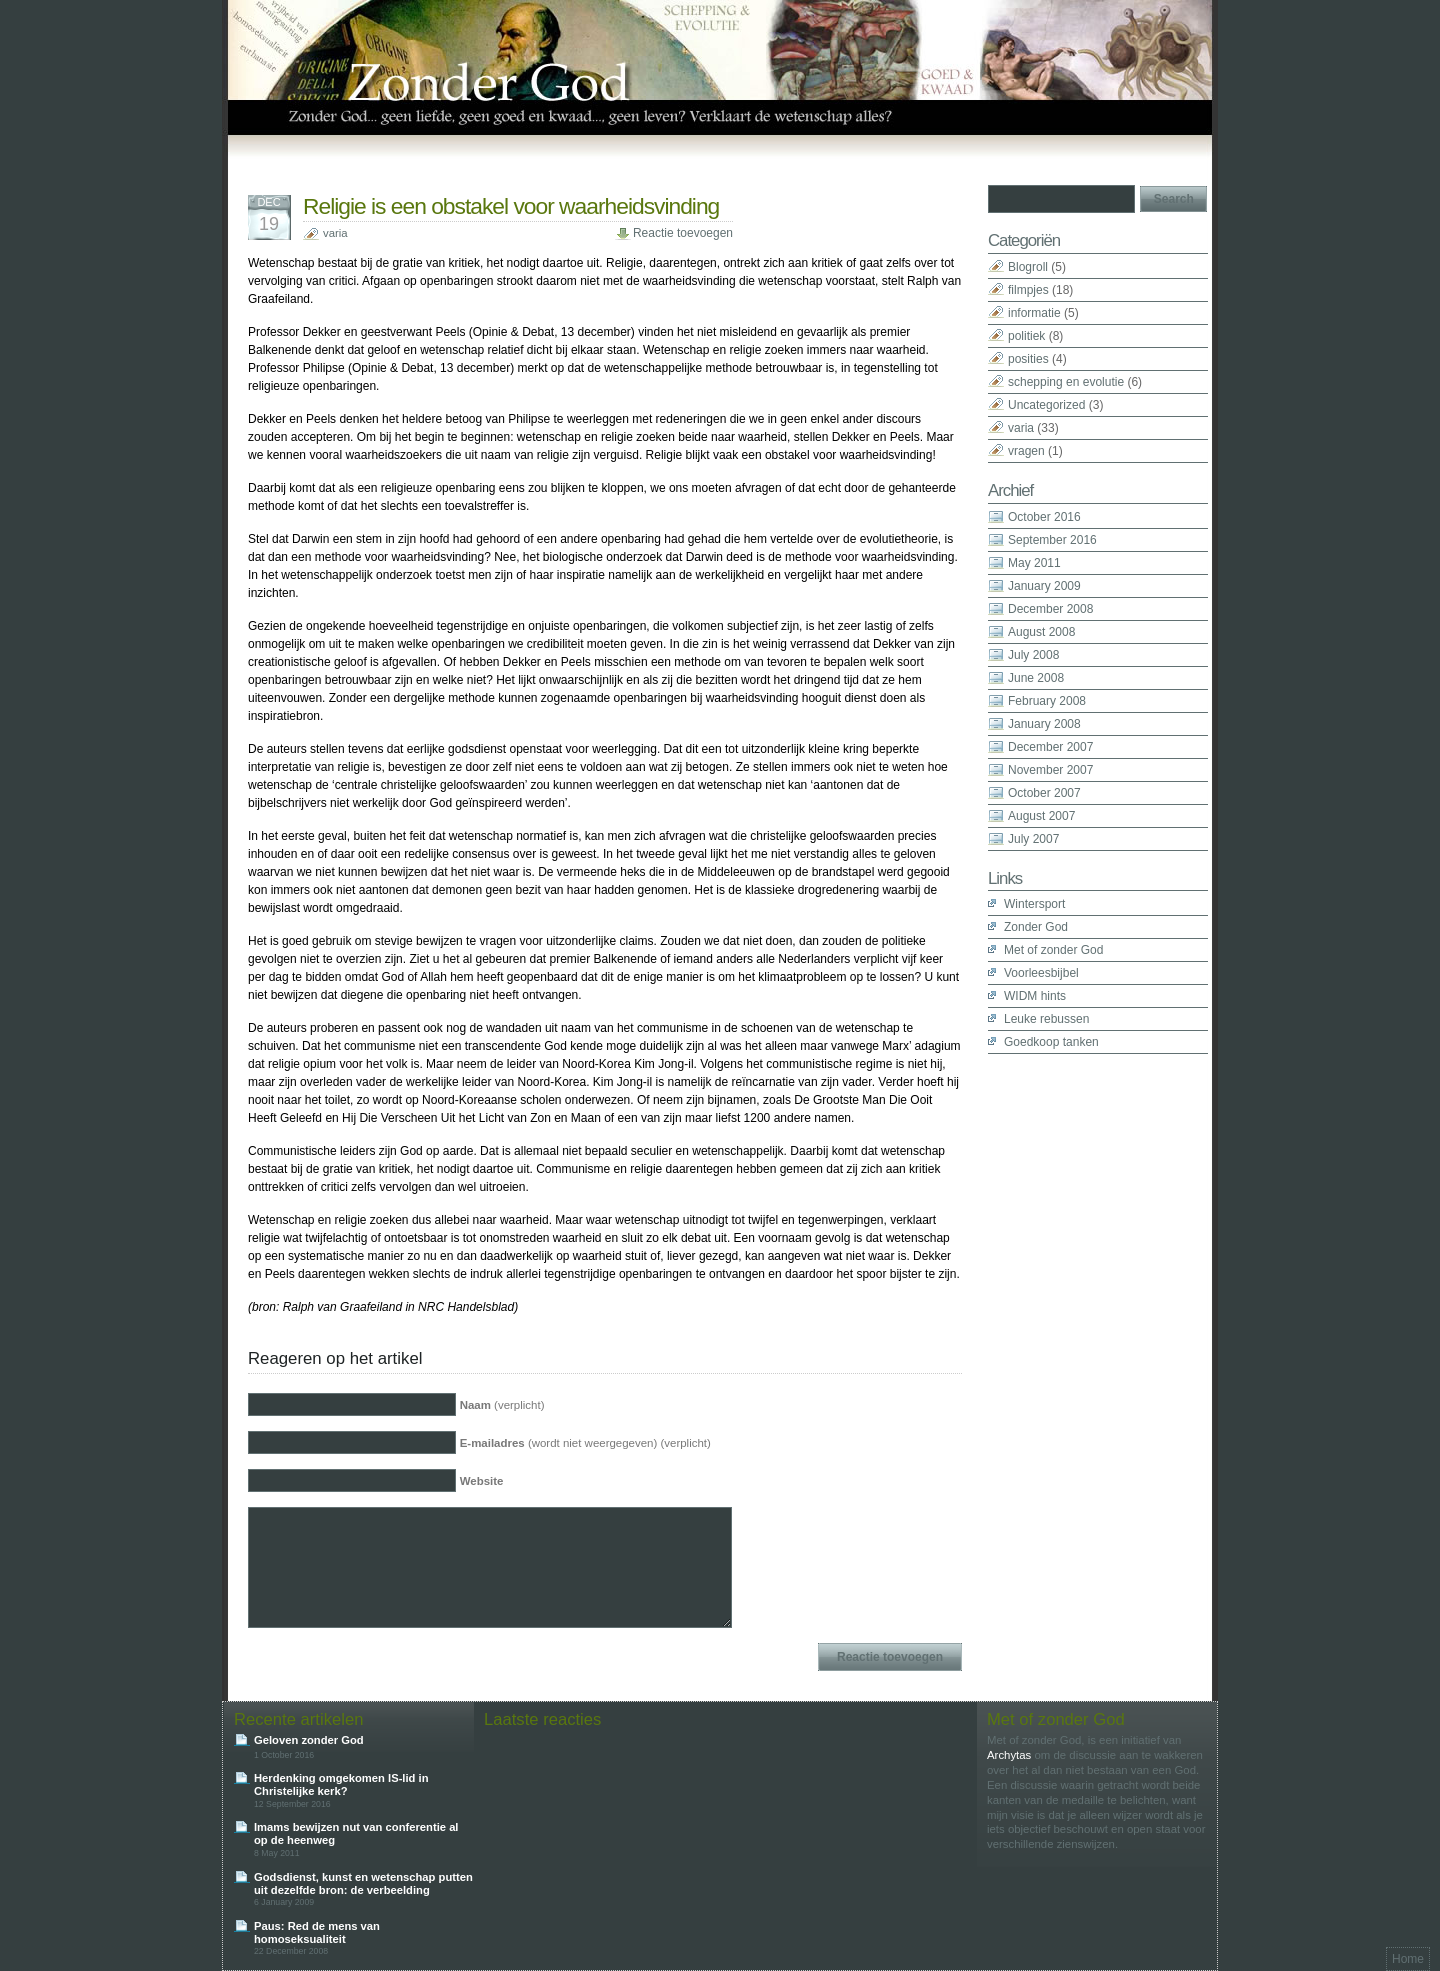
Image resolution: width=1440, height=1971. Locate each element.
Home (1408, 1959)
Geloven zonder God (309, 1740)
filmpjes (1028, 290)
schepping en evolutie (1066, 382)
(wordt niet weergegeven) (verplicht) (585, 1443)
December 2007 (1050, 747)
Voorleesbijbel (1041, 973)
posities (1028, 359)
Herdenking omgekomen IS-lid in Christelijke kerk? (341, 1784)
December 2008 (1050, 609)
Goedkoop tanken (1051, 1042)
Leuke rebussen (1046, 1019)
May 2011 (1034, 563)
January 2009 (1044, 586)
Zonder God (1036, 927)
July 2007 (1033, 839)
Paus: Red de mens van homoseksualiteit (317, 1932)
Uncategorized (1046, 405)
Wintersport (1034, 904)
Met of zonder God (1053, 950)
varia (335, 233)
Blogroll (1028, 267)
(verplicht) (502, 1405)
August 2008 (1041, 632)
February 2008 (1047, 701)
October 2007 (1044, 793)
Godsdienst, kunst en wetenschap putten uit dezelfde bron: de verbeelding (363, 1883)
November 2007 (1050, 770)
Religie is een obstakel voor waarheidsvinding (511, 206)
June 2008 (1036, 678)
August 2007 (1041, 816)
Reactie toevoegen (683, 233)
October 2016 (1044, 517)
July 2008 (1033, 655)
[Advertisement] (1068, 1354)
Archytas (1009, 1755)
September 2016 (1052, 540)
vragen (1026, 451)
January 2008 (1044, 724)
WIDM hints (1035, 996)
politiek (1026, 336)
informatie (1034, 313)
